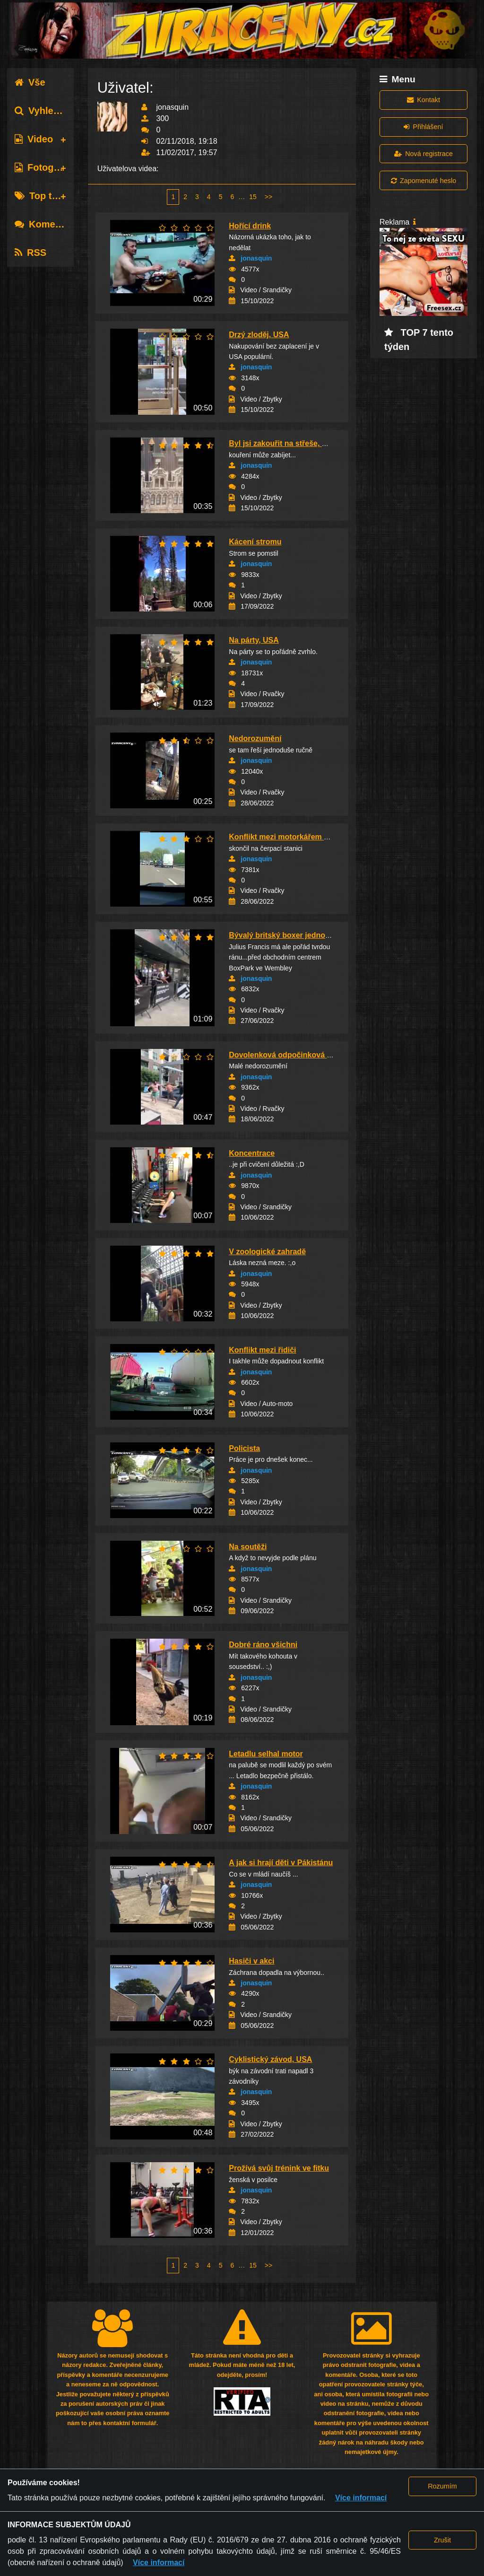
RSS (30, 252)
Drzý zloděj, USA (259, 335)
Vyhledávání (49, 110)
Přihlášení (423, 127)
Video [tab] (34, 139)
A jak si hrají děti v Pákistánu (281, 1863)
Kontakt (423, 100)
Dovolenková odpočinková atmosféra (296, 1055)
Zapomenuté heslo (423, 180)
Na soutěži (248, 1547)
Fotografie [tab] (44, 167)
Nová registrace (423, 153)
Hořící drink (250, 226)
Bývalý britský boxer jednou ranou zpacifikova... (315, 935)
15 (253, 197)
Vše (30, 82)
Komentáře (46, 224)
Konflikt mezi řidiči (262, 1350)
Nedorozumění (255, 738)
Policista (244, 1448)
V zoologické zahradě (267, 1252)
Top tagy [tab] (41, 196)
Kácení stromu (255, 542)
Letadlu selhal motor (265, 1754)
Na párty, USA (254, 640)
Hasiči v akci (251, 1961)
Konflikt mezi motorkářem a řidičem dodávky (309, 837)
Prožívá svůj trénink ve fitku (279, 2168)
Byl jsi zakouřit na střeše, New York (292, 443)
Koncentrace (252, 1153)
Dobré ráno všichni (263, 1645)
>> (268, 197)
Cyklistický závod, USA (270, 2059)
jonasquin (256, 258)
